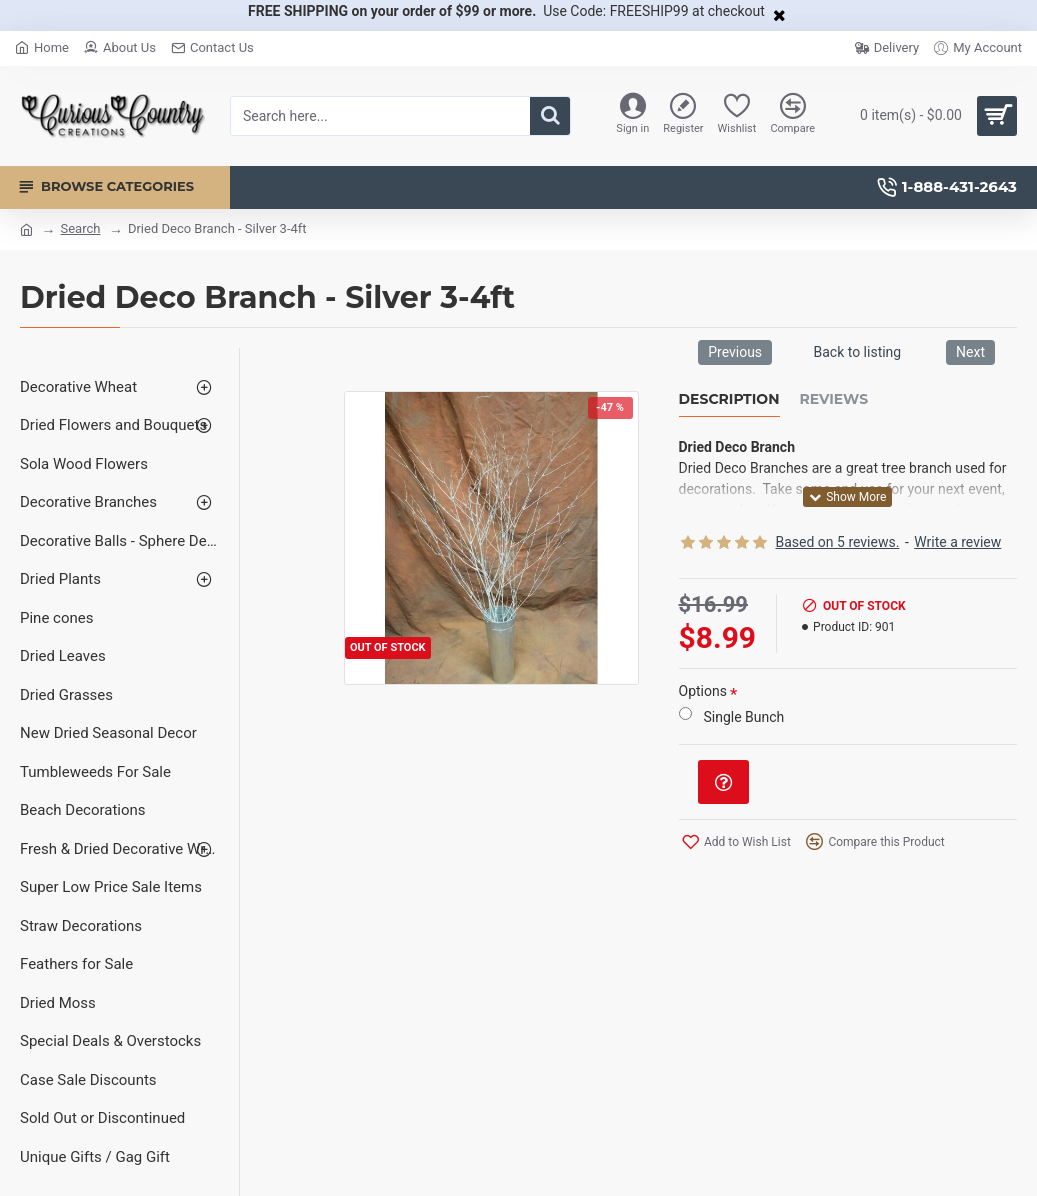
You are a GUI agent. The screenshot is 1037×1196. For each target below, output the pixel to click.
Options (703, 691)
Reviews (834, 399)
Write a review (957, 542)
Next (970, 352)
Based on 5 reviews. (838, 542)
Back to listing (857, 352)
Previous (735, 352)
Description (729, 399)
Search (80, 228)
